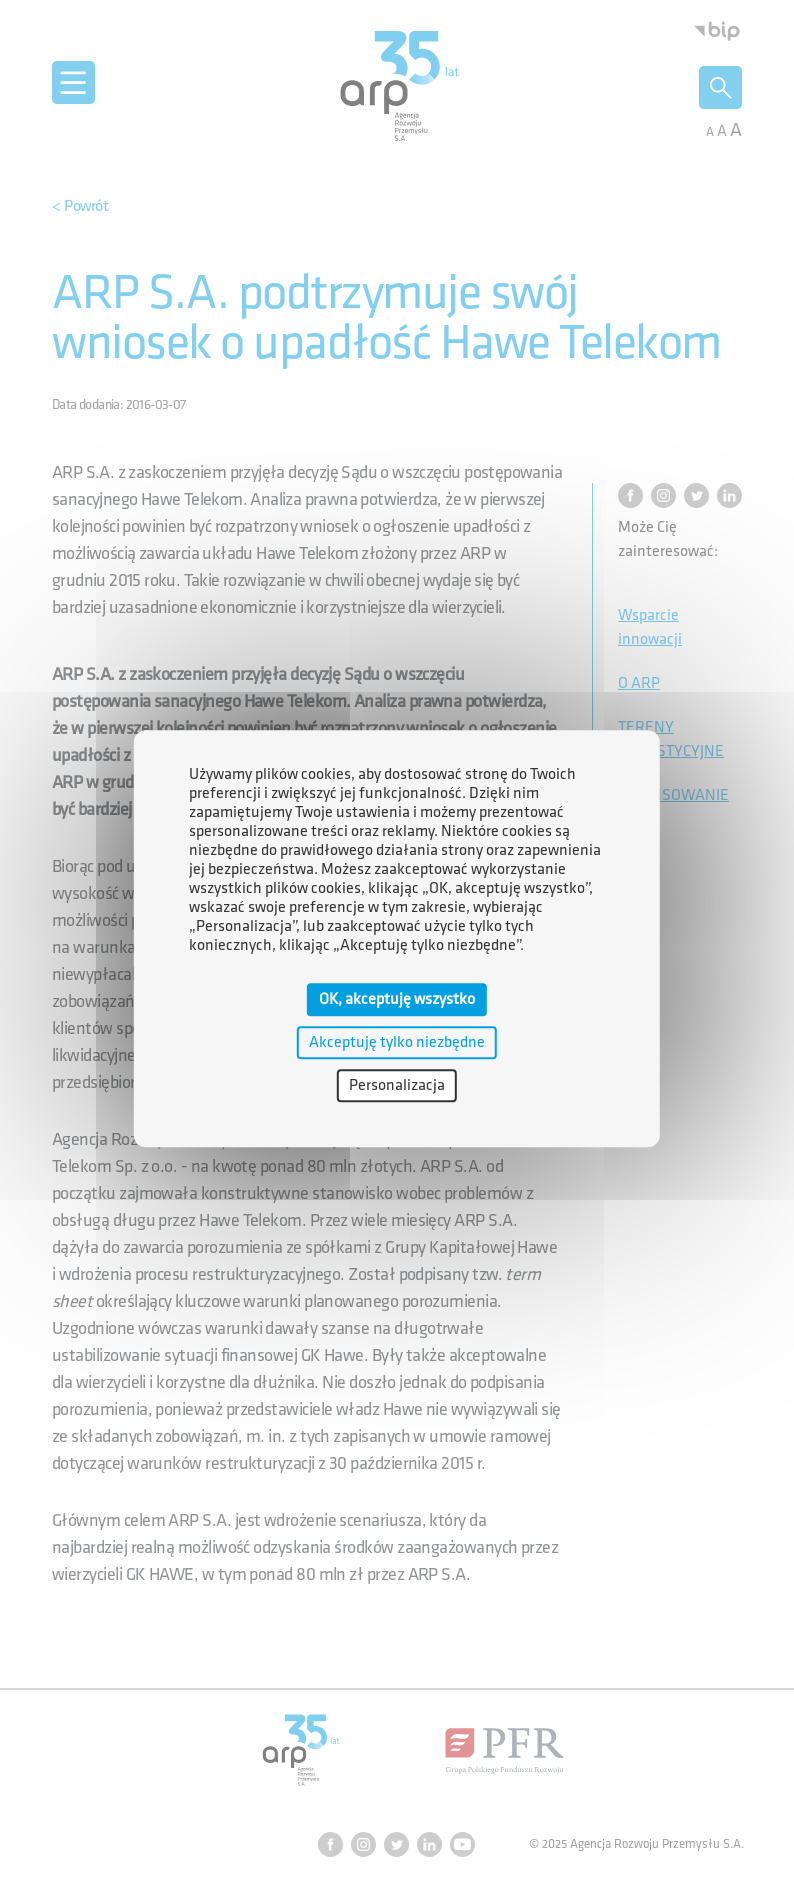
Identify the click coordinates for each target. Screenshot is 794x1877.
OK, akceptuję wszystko (397, 999)
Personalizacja (397, 1085)
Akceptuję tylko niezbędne (397, 1042)
